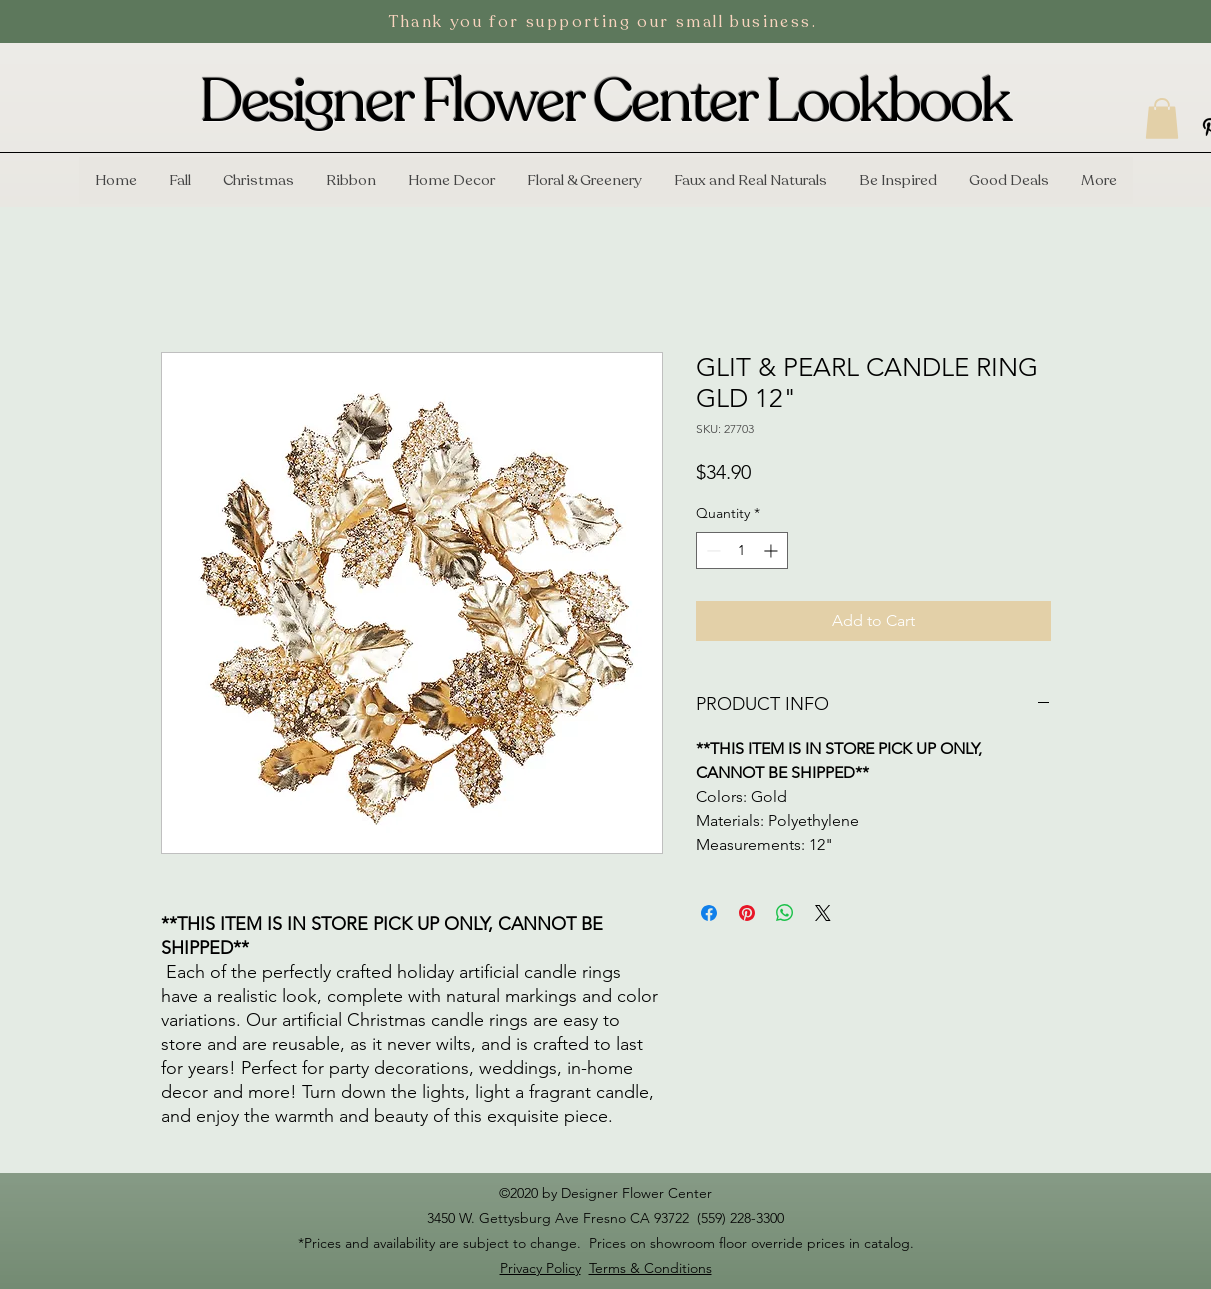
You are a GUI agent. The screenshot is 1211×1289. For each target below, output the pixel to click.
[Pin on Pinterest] (747, 913)
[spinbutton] (742, 550)
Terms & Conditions (650, 1268)
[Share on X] (823, 913)
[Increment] (772, 550)
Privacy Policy (540, 1268)
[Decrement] (711, 550)
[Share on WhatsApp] (785, 913)
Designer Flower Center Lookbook (605, 102)
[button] (1162, 118)
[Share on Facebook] (709, 913)
